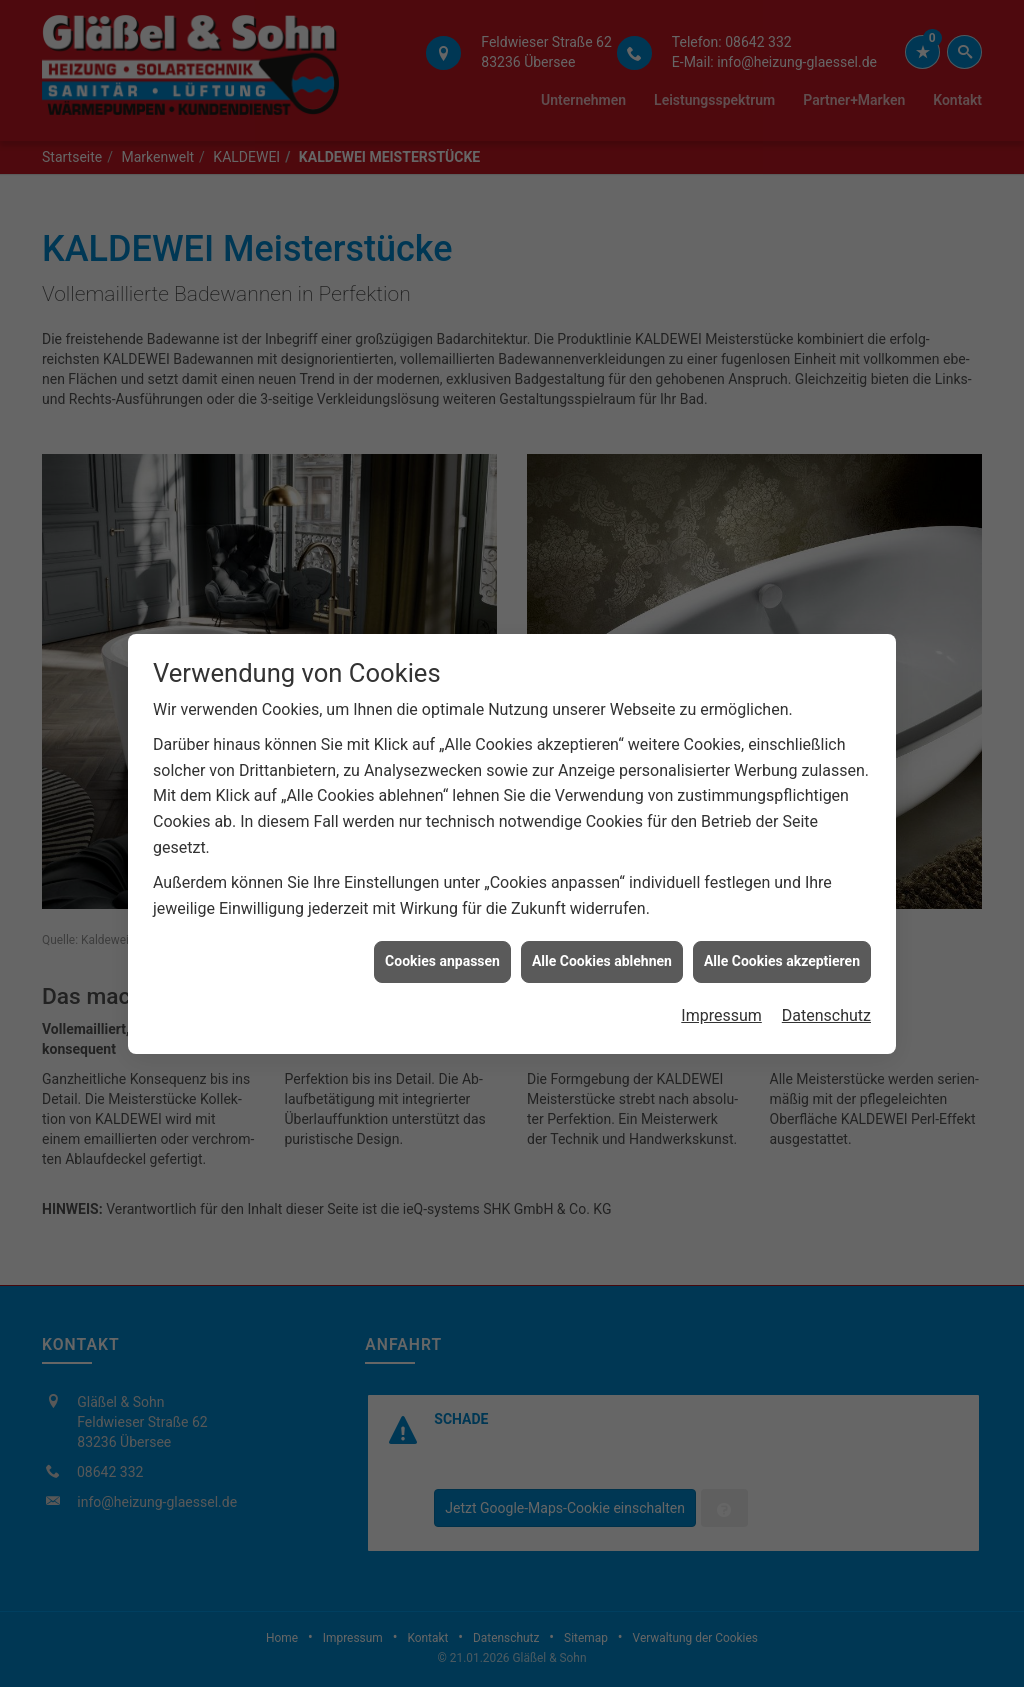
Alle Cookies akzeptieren (782, 935)
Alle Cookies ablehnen (602, 935)
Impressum (721, 988)
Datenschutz (826, 988)
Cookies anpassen (442, 935)
